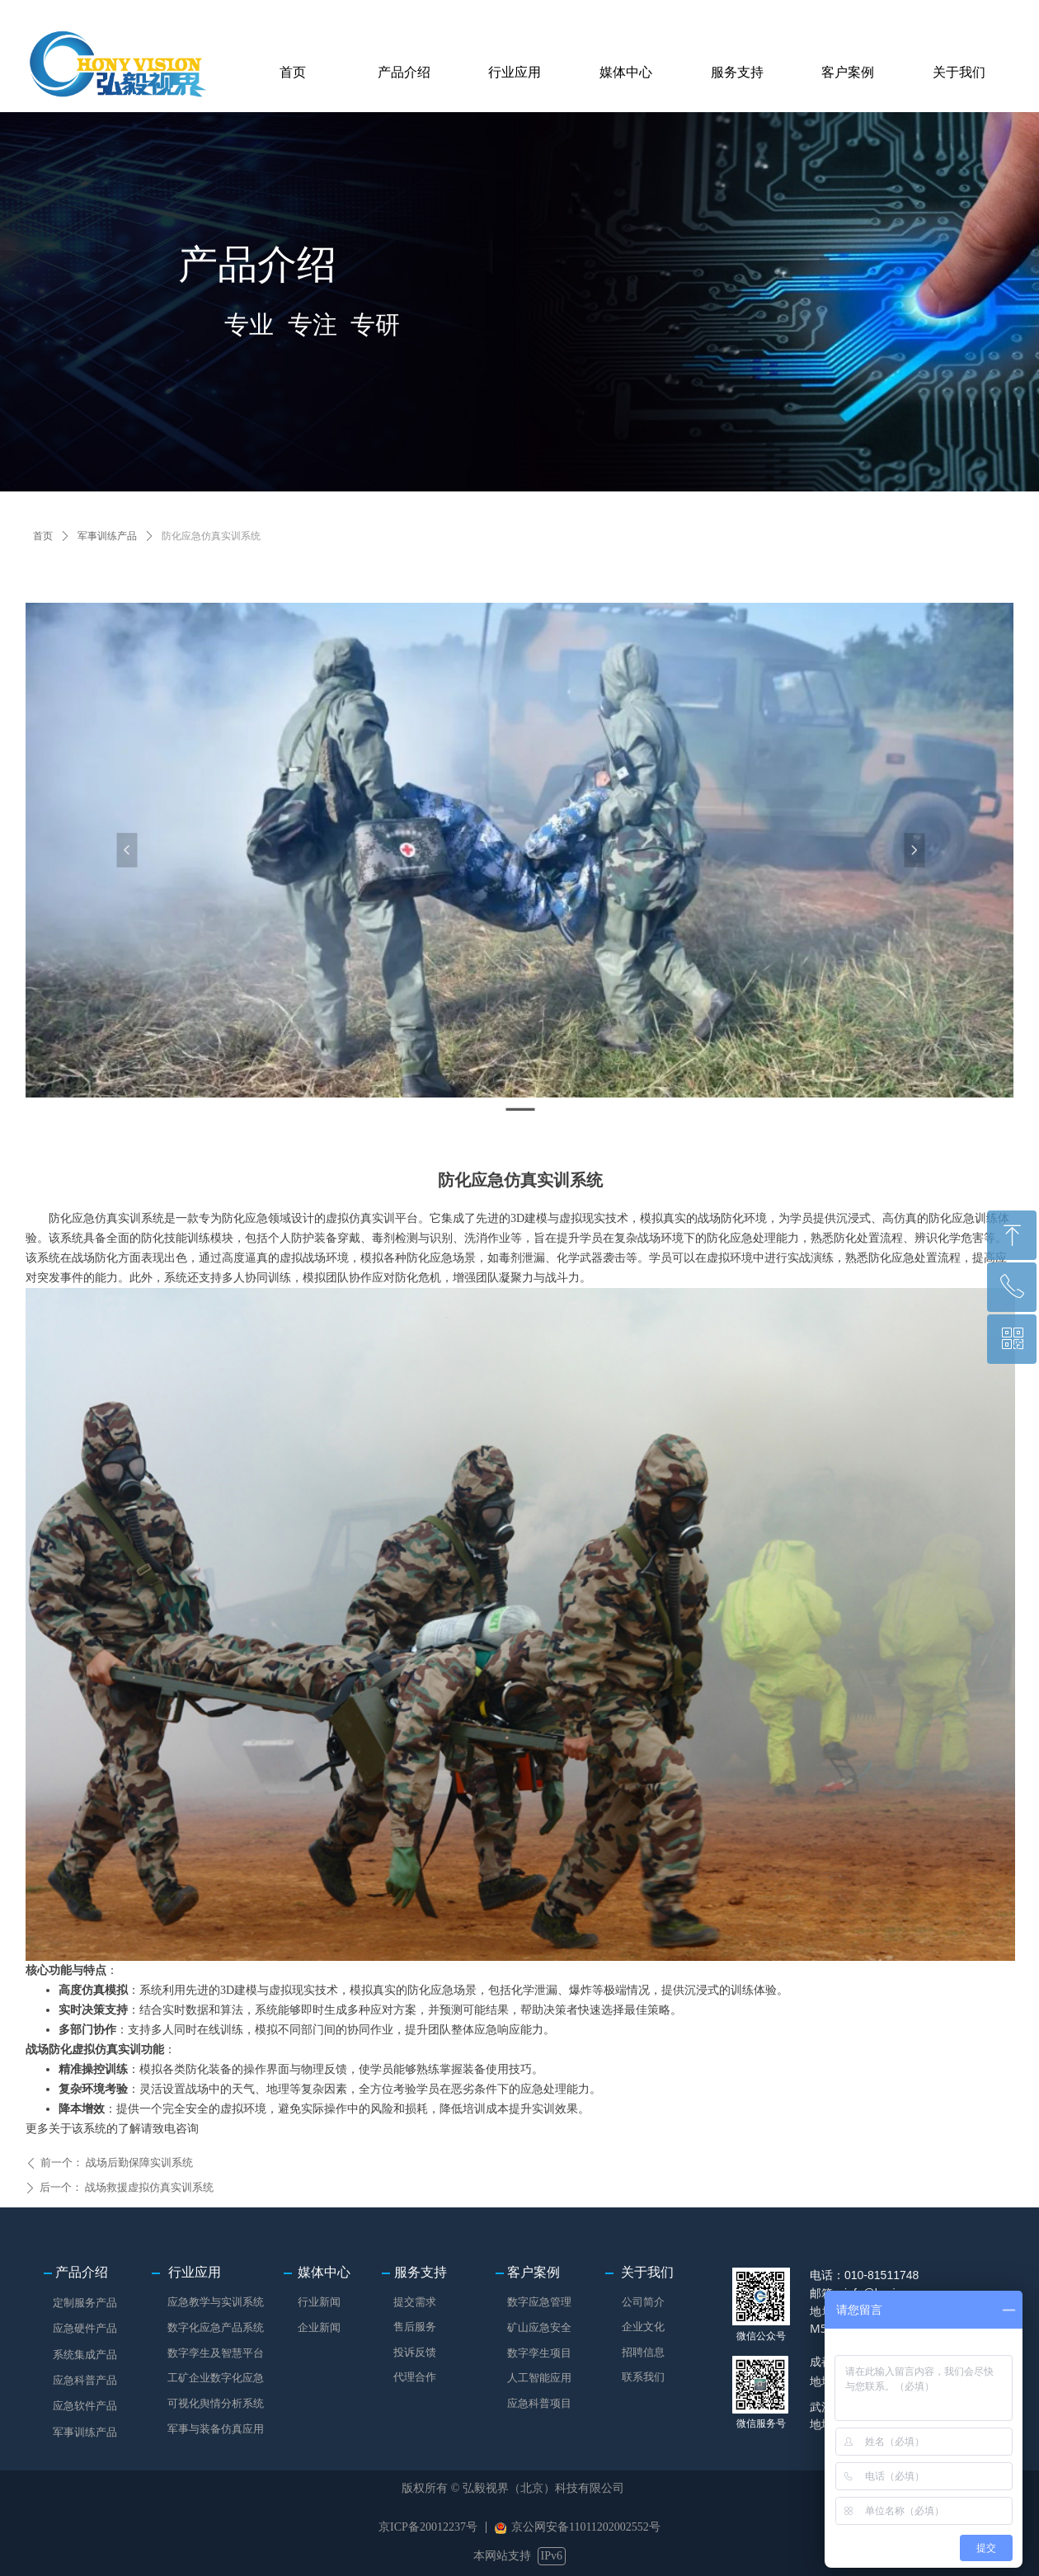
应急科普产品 (85, 2380)
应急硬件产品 (85, 2328)
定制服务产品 (85, 2302)
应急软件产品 (85, 2406)
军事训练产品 (107, 536)
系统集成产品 (85, 2354)
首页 (43, 536)
